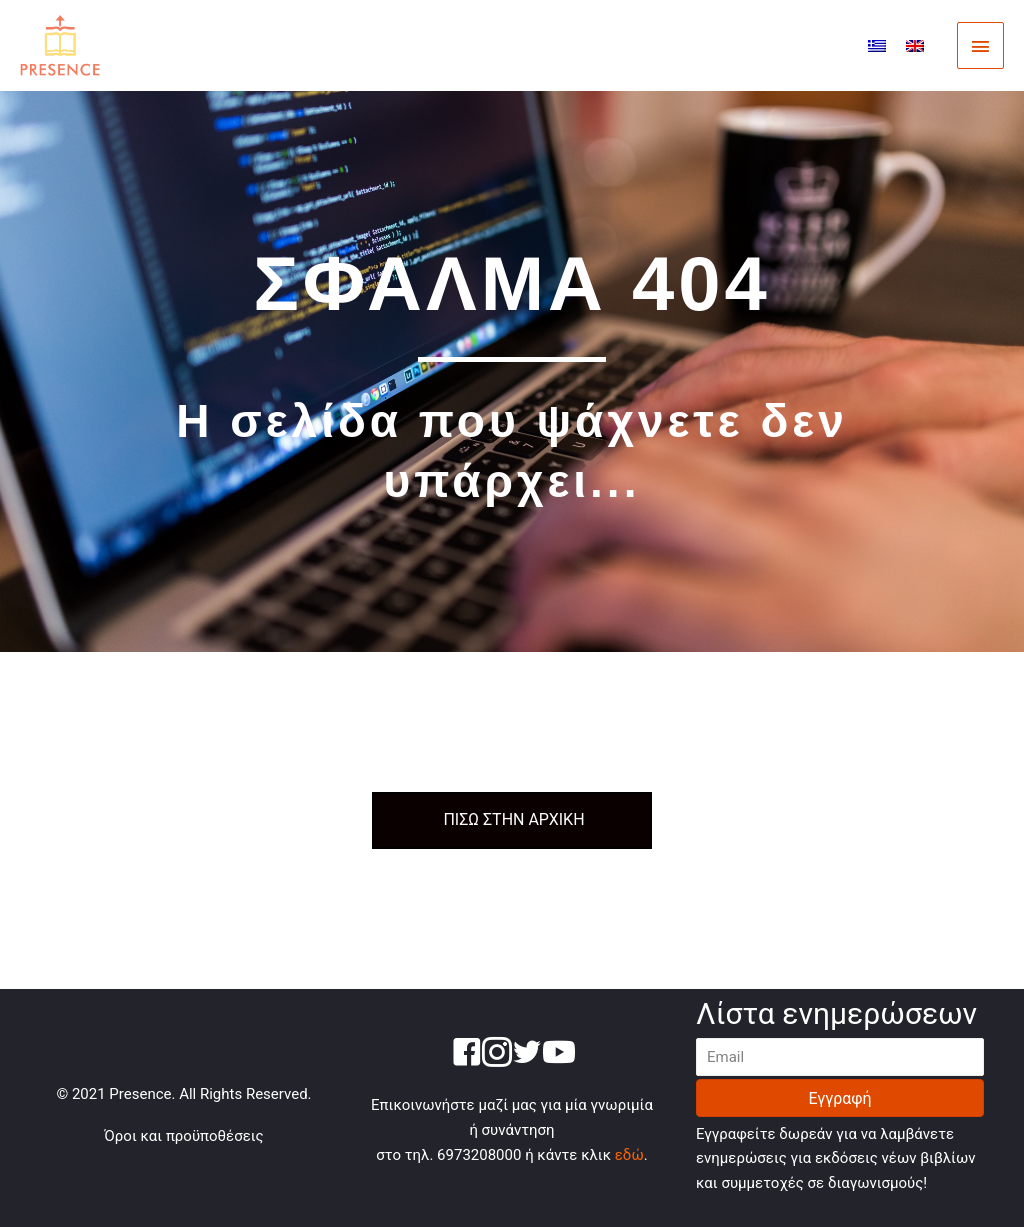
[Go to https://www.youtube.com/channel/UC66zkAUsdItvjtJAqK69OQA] (557, 1054)
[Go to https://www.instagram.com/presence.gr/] (497, 1055)
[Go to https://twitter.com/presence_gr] (527, 1055)
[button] (840, 1098)
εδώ (629, 1155)
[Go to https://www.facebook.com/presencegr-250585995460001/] (467, 1055)
